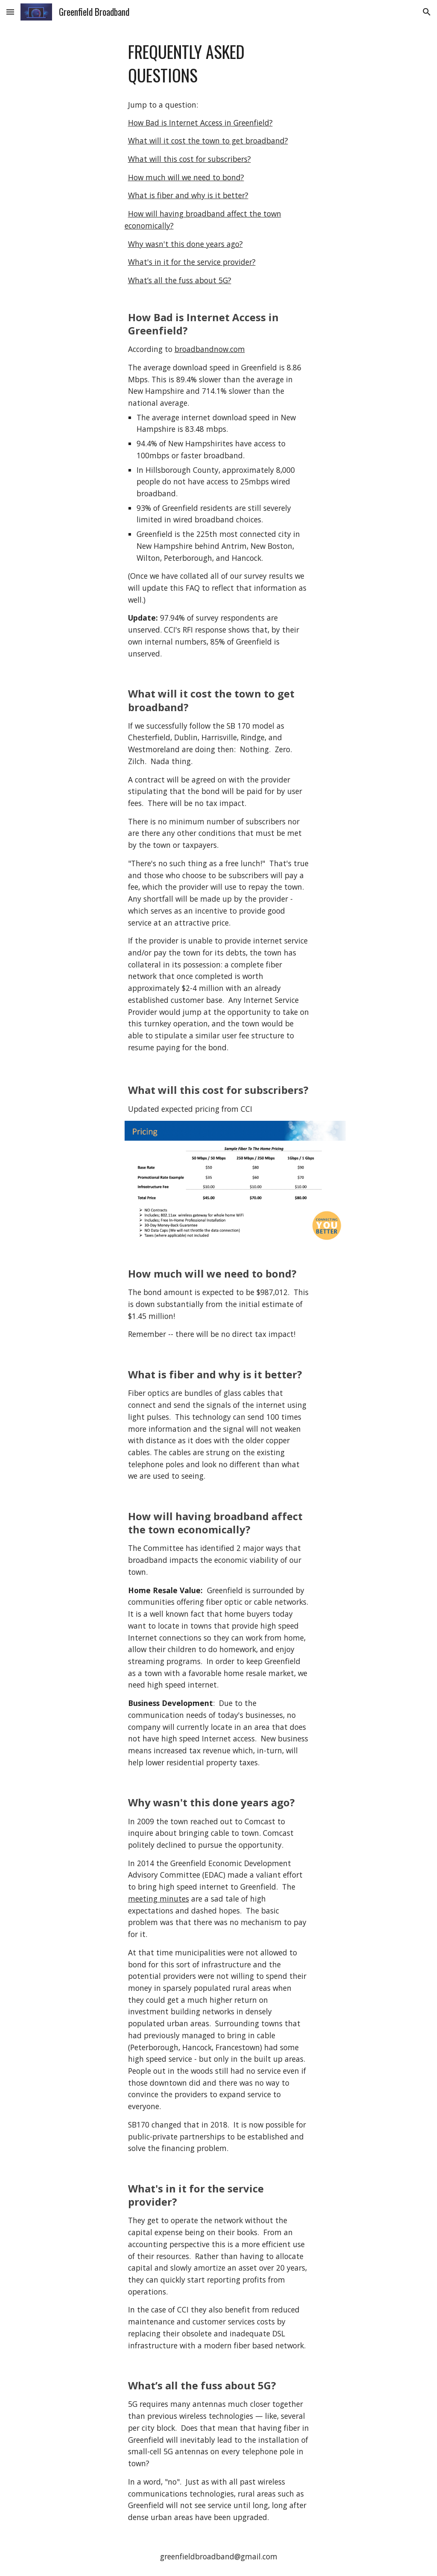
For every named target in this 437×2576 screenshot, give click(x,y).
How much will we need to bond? (186, 177)
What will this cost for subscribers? (189, 159)
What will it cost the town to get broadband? (208, 140)
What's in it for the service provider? (192, 262)
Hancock (246, 558)
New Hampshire (164, 546)
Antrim (234, 546)
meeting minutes (158, 1898)
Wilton (148, 558)
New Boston (271, 546)
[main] (219, 63)
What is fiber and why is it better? (188, 195)
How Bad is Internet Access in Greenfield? (200, 122)
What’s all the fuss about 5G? (179, 280)
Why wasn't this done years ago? (185, 244)
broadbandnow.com (210, 349)
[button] (10, 11)
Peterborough (188, 558)
